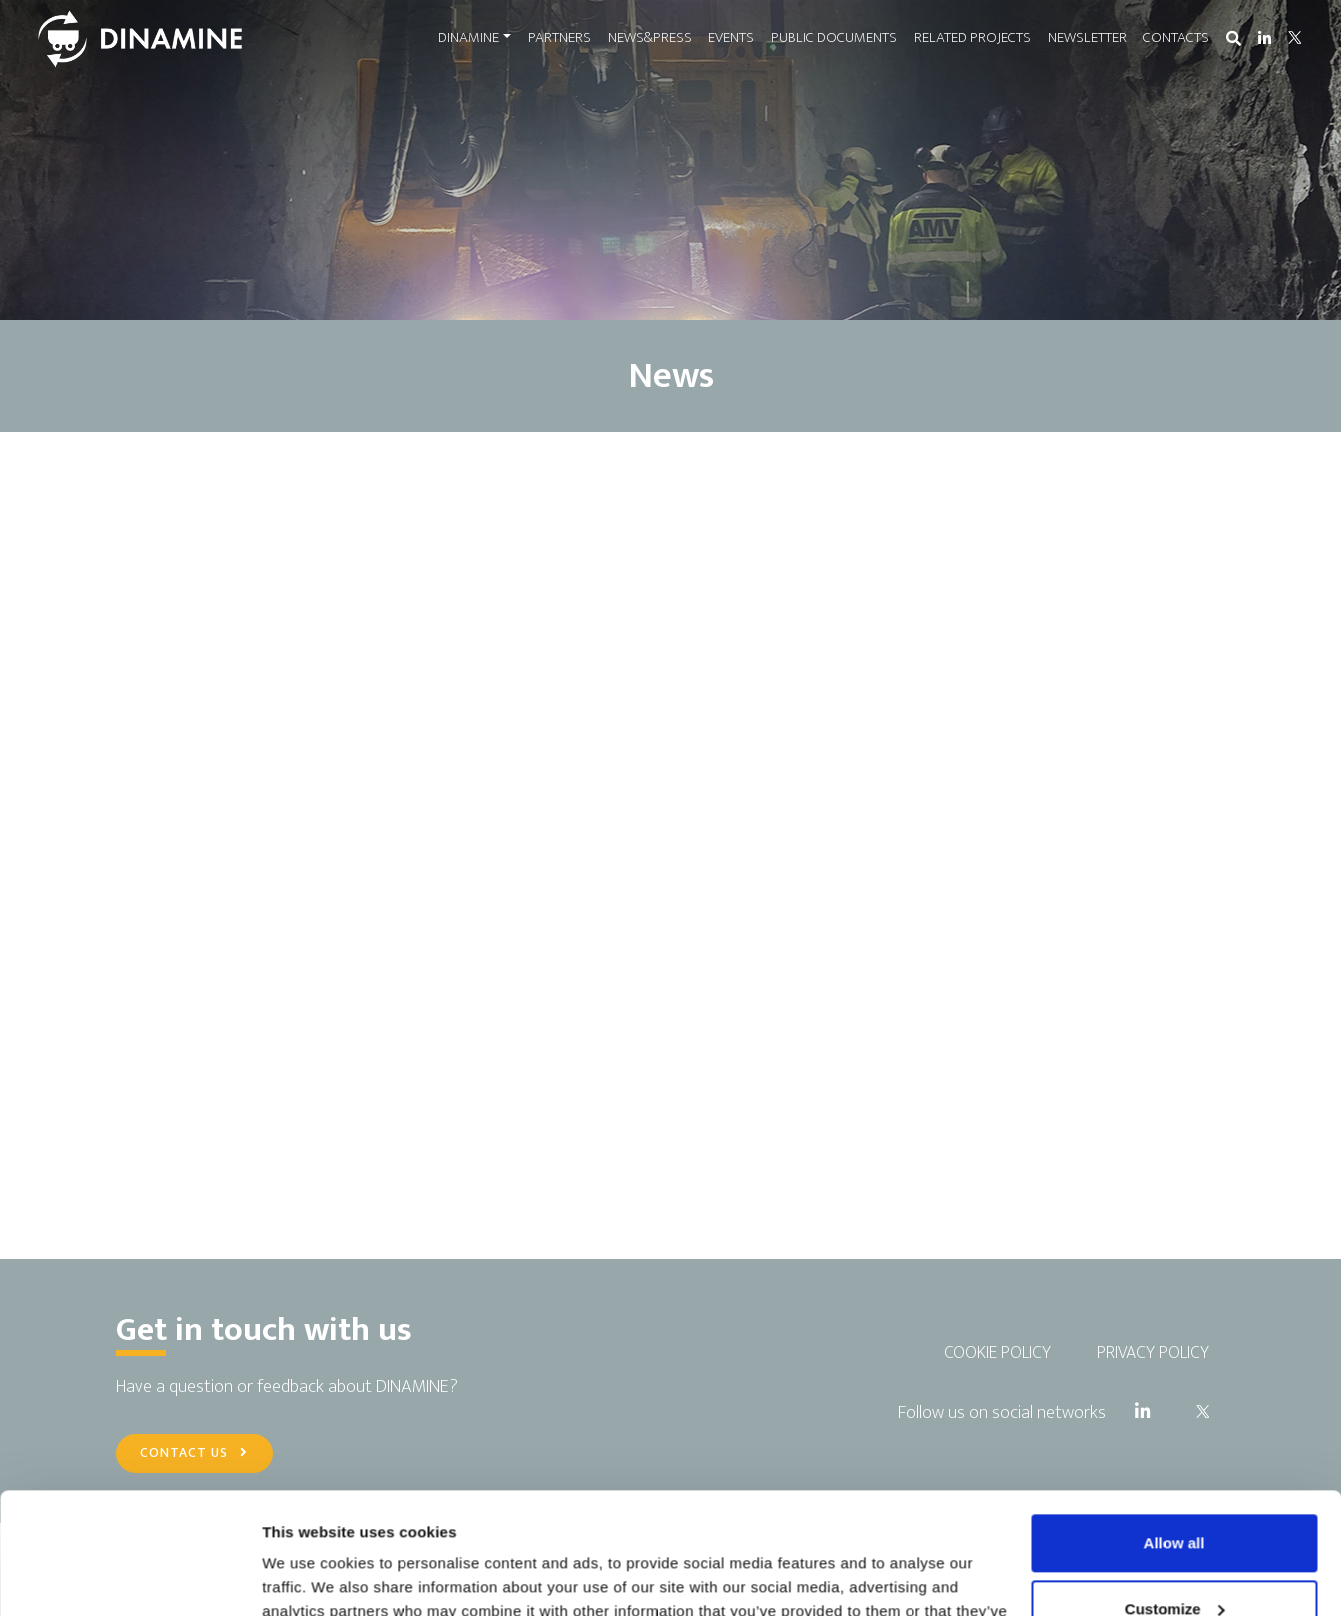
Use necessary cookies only (1174, 1560)
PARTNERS (559, 37)
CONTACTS (1176, 37)
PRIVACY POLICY (1153, 1352)
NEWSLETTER (1087, 37)
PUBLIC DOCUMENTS (834, 37)
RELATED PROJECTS (972, 37)
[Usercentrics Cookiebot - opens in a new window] (129, 1577)
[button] (1233, 39)
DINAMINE (468, 37)
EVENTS (731, 37)
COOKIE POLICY (997, 1352)
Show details (308, 1576)
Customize (1175, 1494)
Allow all (1174, 1429)
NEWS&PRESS (650, 37)
